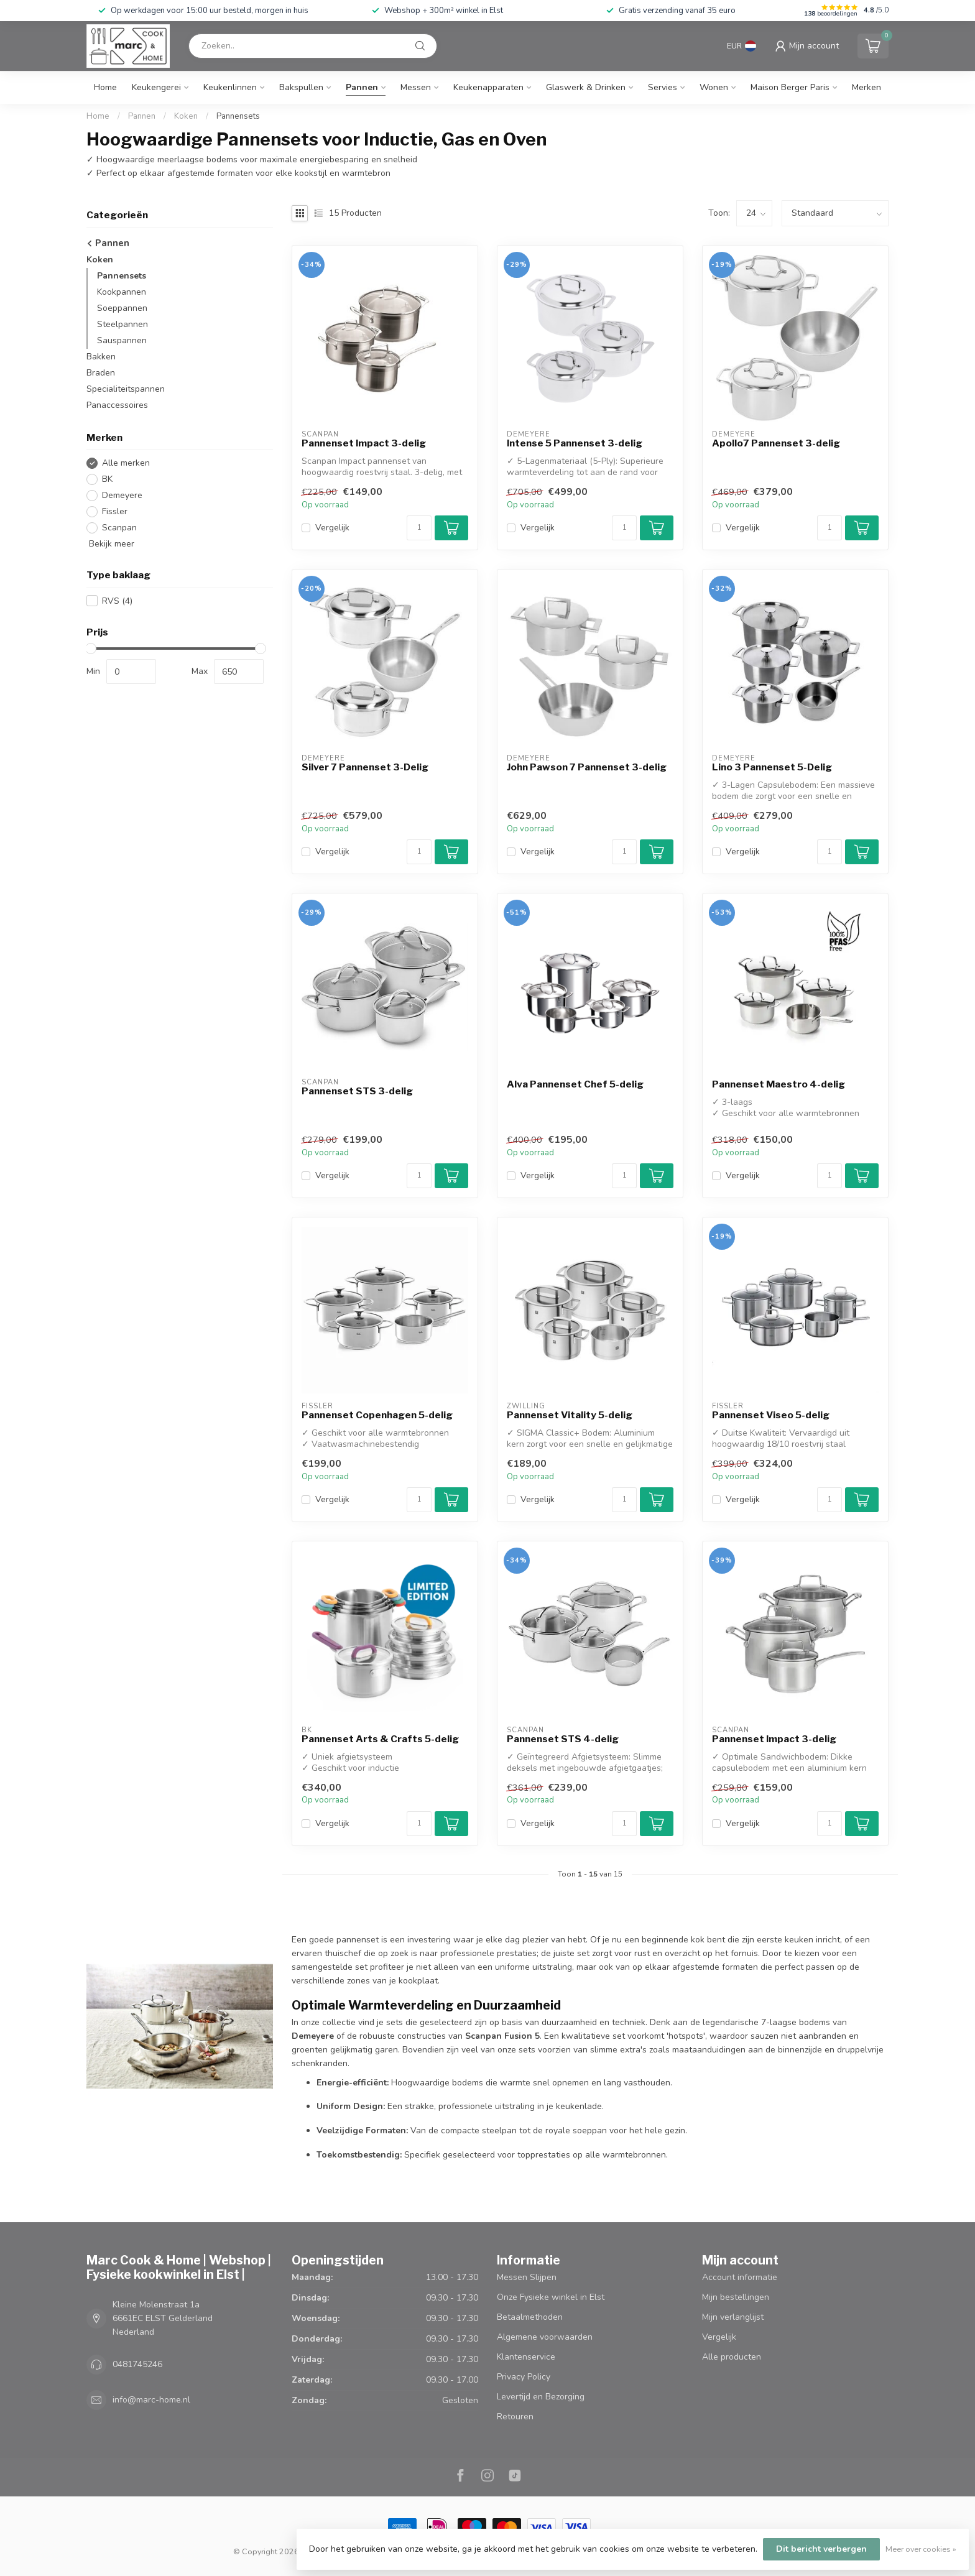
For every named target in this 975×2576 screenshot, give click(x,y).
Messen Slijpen (527, 2277)
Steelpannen (122, 324)
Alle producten (731, 2357)
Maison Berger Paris (790, 87)
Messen (415, 87)
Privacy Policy (523, 2377)
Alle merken (126, 463)
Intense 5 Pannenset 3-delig (574, 443)
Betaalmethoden (530, 2317)
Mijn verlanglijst (733, 2317)
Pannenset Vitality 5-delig (569, 1415)
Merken (866, 87)
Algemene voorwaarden (545, 2337)
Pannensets (238, 116)
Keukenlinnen (230, 87)
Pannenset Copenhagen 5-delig (377, 1415)
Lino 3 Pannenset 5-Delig (772, 767)
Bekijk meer (110, 544)
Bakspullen (301, 87)
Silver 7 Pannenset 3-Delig (365, 767)
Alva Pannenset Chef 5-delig (575, 1084)
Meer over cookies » (920, 2549)
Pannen (362, 87)
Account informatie (739, 2277)
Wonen (714, 87)
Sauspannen (122, 340)
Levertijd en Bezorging (541, 2397)
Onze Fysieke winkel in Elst (550, 2297)
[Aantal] (419, 527)
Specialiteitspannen (125, 389)
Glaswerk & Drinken (586, 87)
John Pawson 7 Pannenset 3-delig (587, 767)
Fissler (114, 511)
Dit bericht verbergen (821, 2549)
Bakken (101, 356)
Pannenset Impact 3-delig (364, 443)
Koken (186, 116)
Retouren (515, 2416)
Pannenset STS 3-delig (357, 1091)
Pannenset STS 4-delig (563, 1739)
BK (107, 479)
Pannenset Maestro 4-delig (778, 1084)
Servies (662, 87)
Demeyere (122, 495)
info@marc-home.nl (151, 2400)
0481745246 (137, 2364)
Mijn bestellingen (735, 2297)
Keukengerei (156, 87)
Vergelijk (332, 527)
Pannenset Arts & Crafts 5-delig (380, 1739)
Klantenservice (526, 2357)
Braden (100, 373)
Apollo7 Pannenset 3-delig (776, 443)
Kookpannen (121, 292)
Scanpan (119, 527)
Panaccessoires (117, 405)
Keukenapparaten (488, 87)
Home (105, 87)
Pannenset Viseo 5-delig (770, 1415)
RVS (117, 601)
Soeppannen (122, 308)
